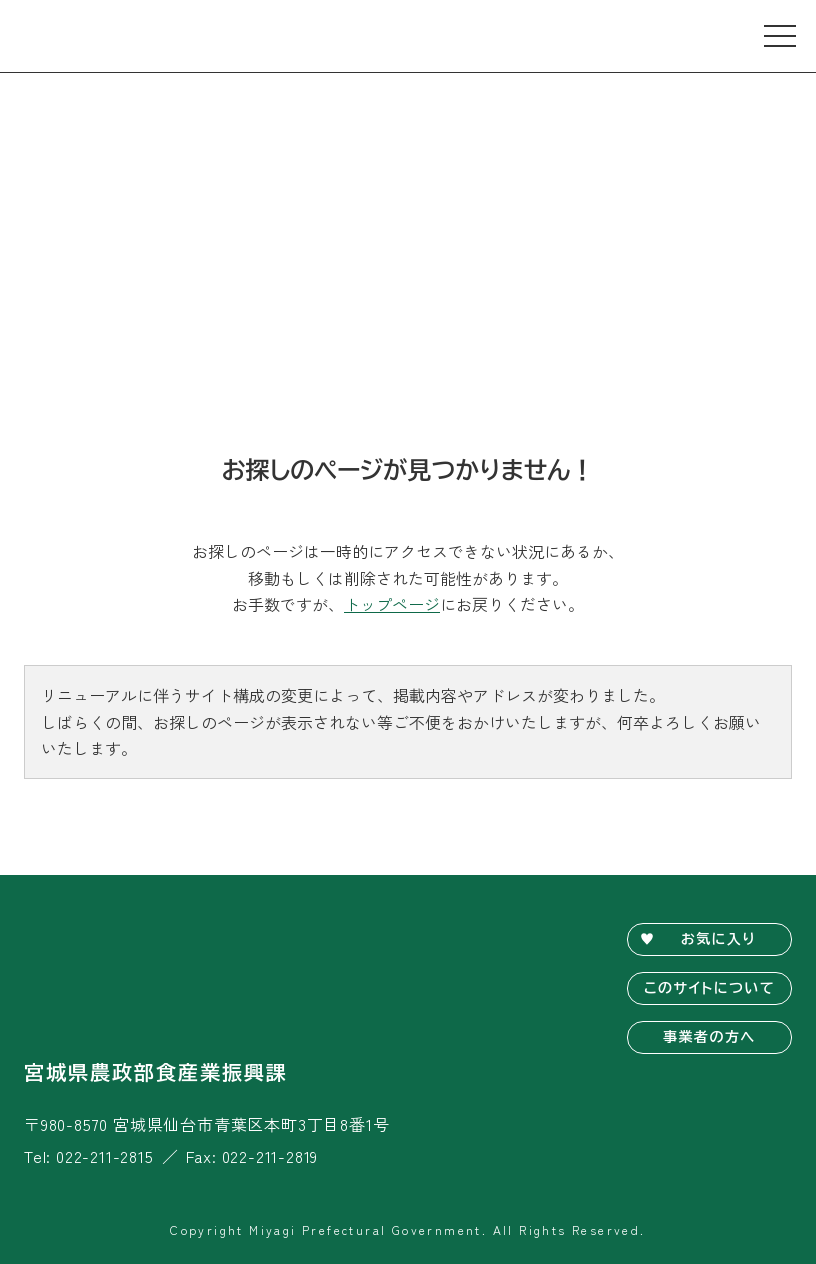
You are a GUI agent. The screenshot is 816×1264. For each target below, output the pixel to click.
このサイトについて (709, 988)
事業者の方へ (709, 1037)
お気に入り (718, 939)
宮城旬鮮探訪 (99, 36)
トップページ (392, 604)
